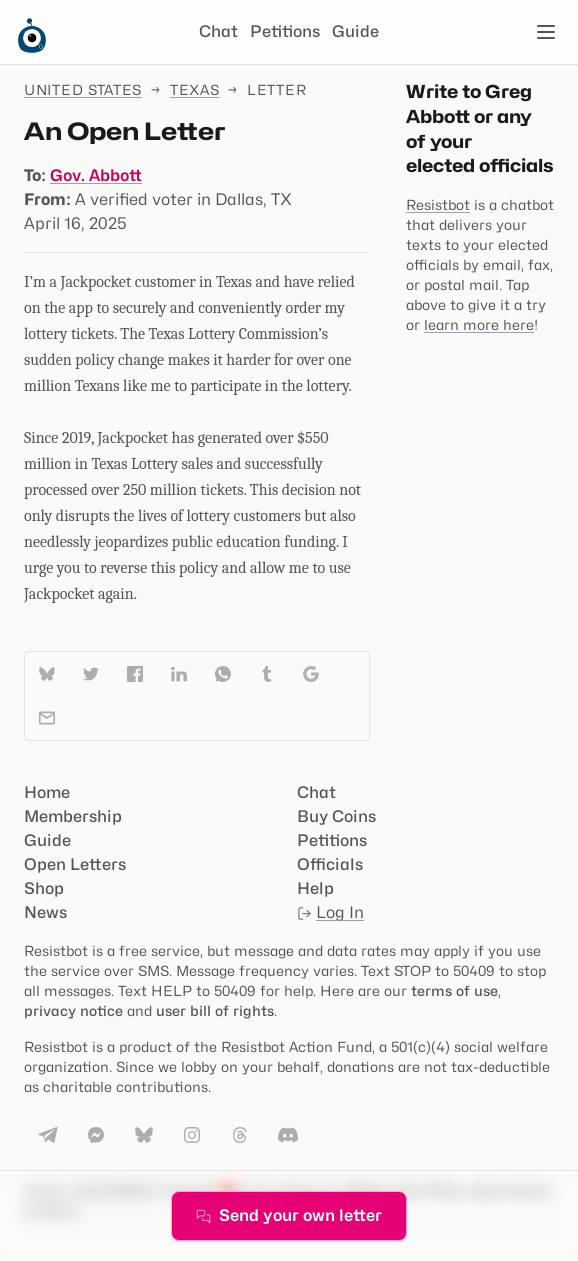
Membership (73, 816)
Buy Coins (336, 816)
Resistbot (438, 204)
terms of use (454, 990)
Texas (195, 89)
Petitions (285, 31)
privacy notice (73, 1010)
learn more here (479, 324)
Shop (44, 888)
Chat (218, 31)
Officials (330, 864)
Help (315, 888)
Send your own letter (289, 1215)
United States (83, 89)
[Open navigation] (546, 32)
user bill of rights (215, 1010)
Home (47, 792)
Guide (355, 31)
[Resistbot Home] (32, 48)
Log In (330, 912)
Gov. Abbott (96, 175)
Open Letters (75, 864)
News (45, 912)
